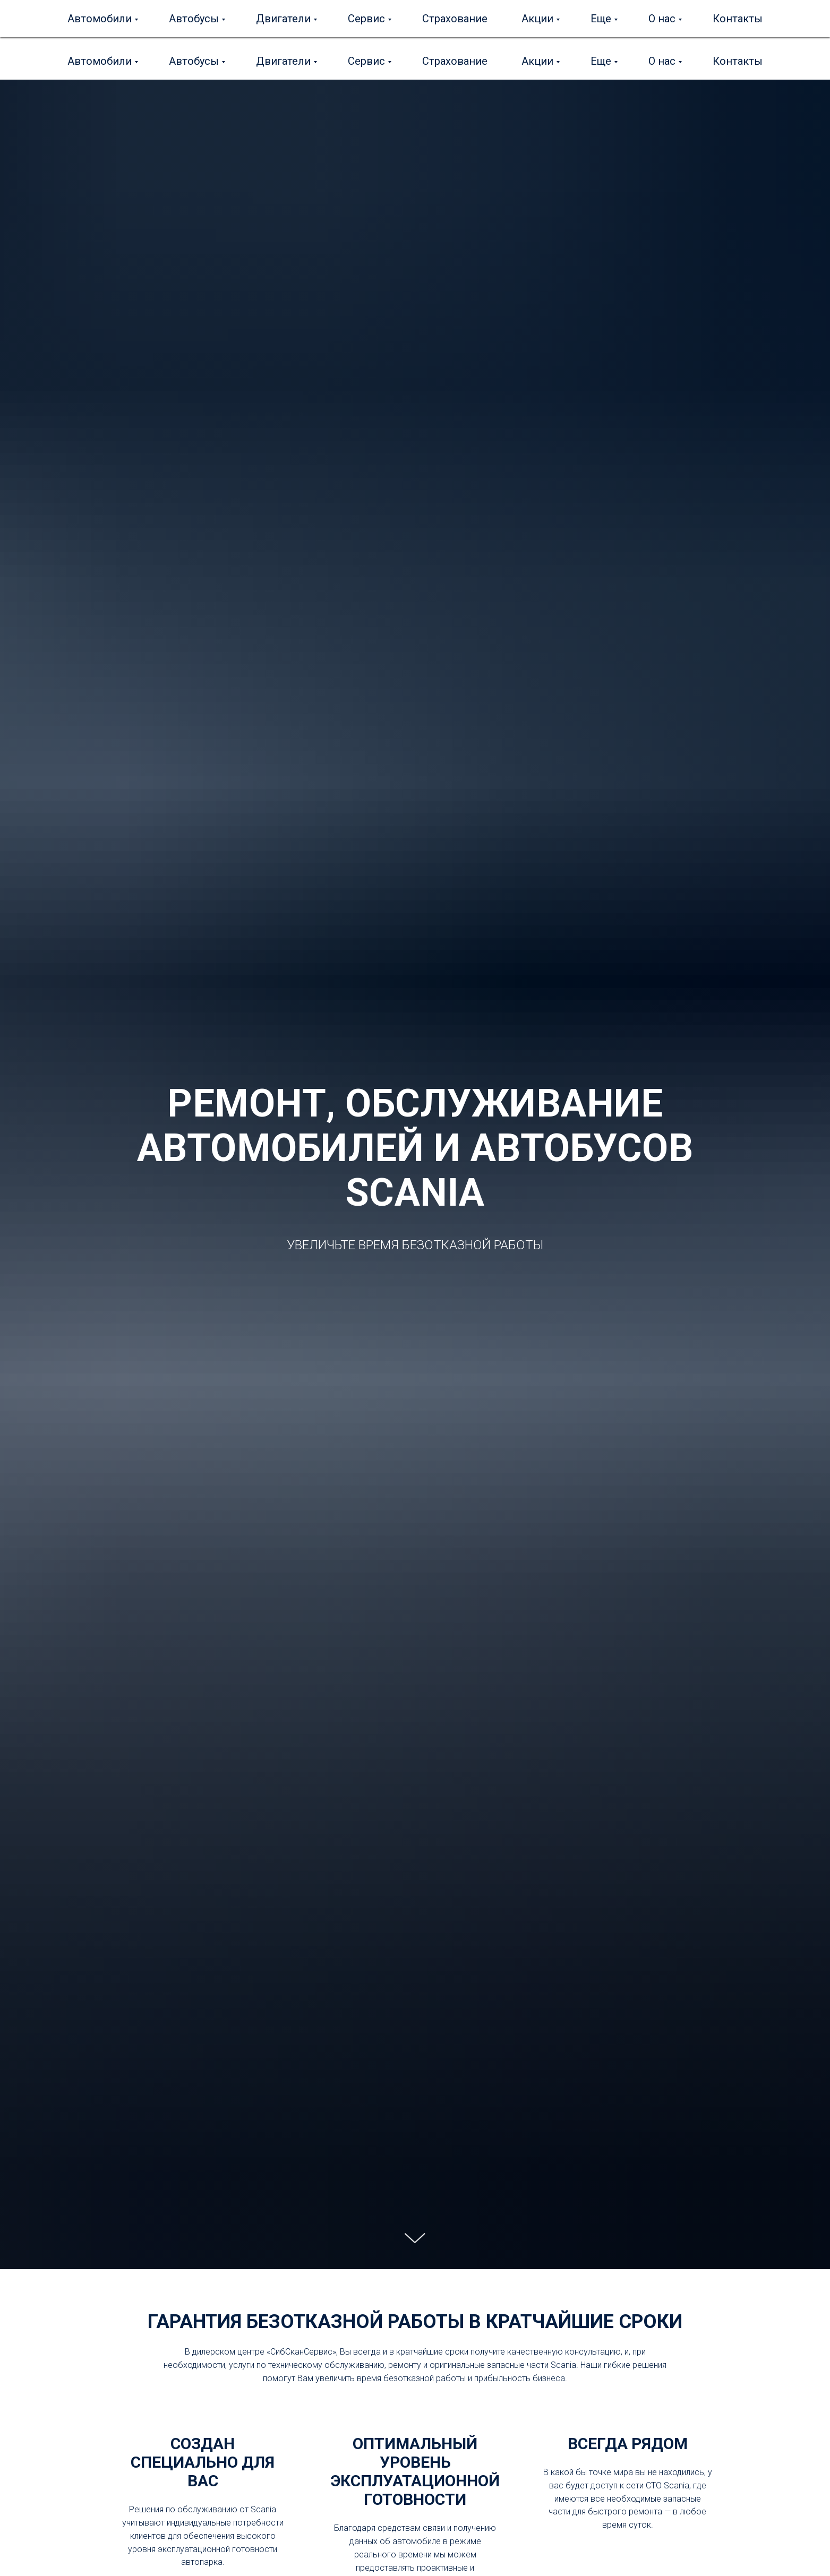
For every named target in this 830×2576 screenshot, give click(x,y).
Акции (537, 61)
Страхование (454, 61)
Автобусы (194, 61)
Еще (601, 61)
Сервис (366, 61)
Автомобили (99, 61)
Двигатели (283, 61)
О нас (661, 61)
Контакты (738, 61)
